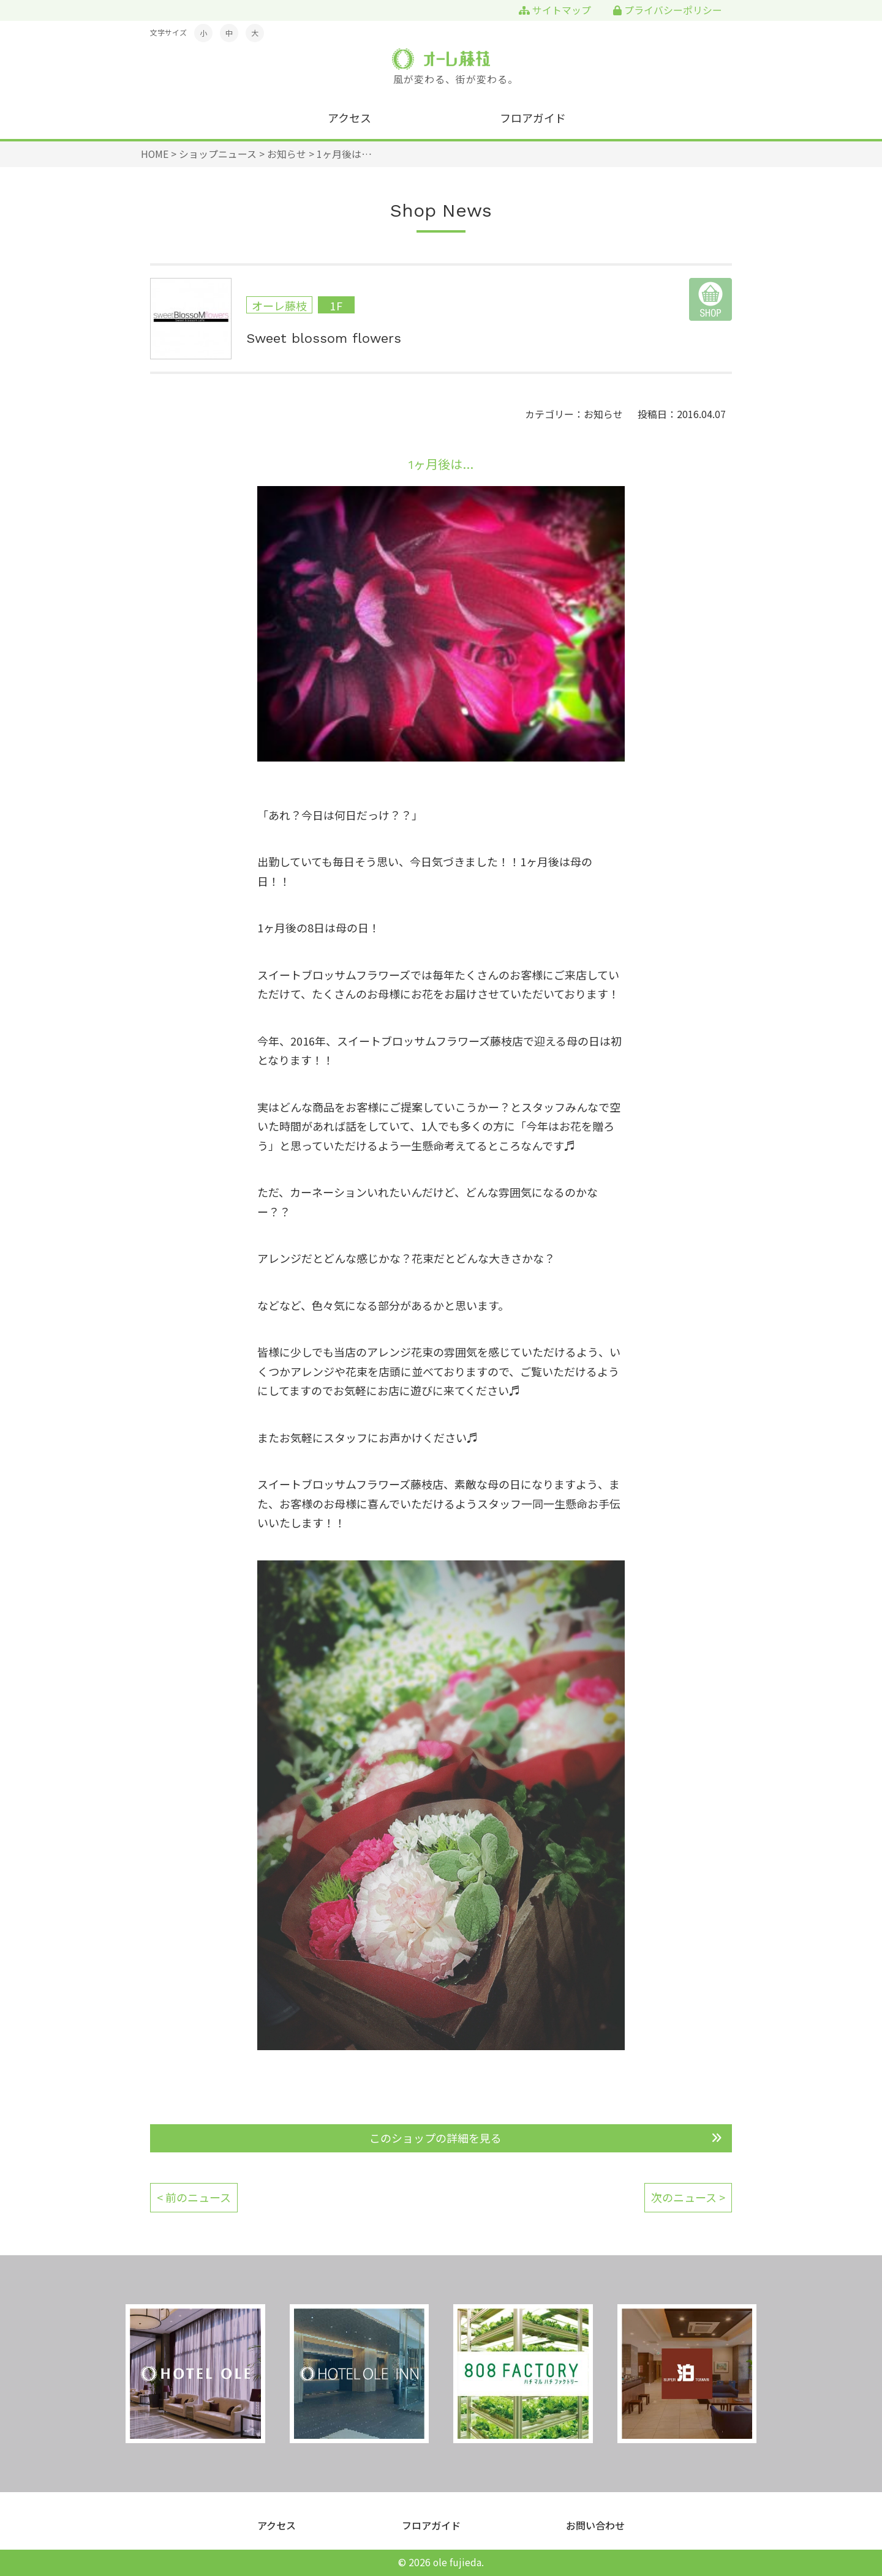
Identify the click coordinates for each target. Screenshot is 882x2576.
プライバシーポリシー (667, 10)
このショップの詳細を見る (435, 2138)
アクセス (349, 117)
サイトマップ (555, 10)
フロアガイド (533, 117)
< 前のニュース (194, 2197)
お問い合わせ (595, 2525)
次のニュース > (688, 2197)
